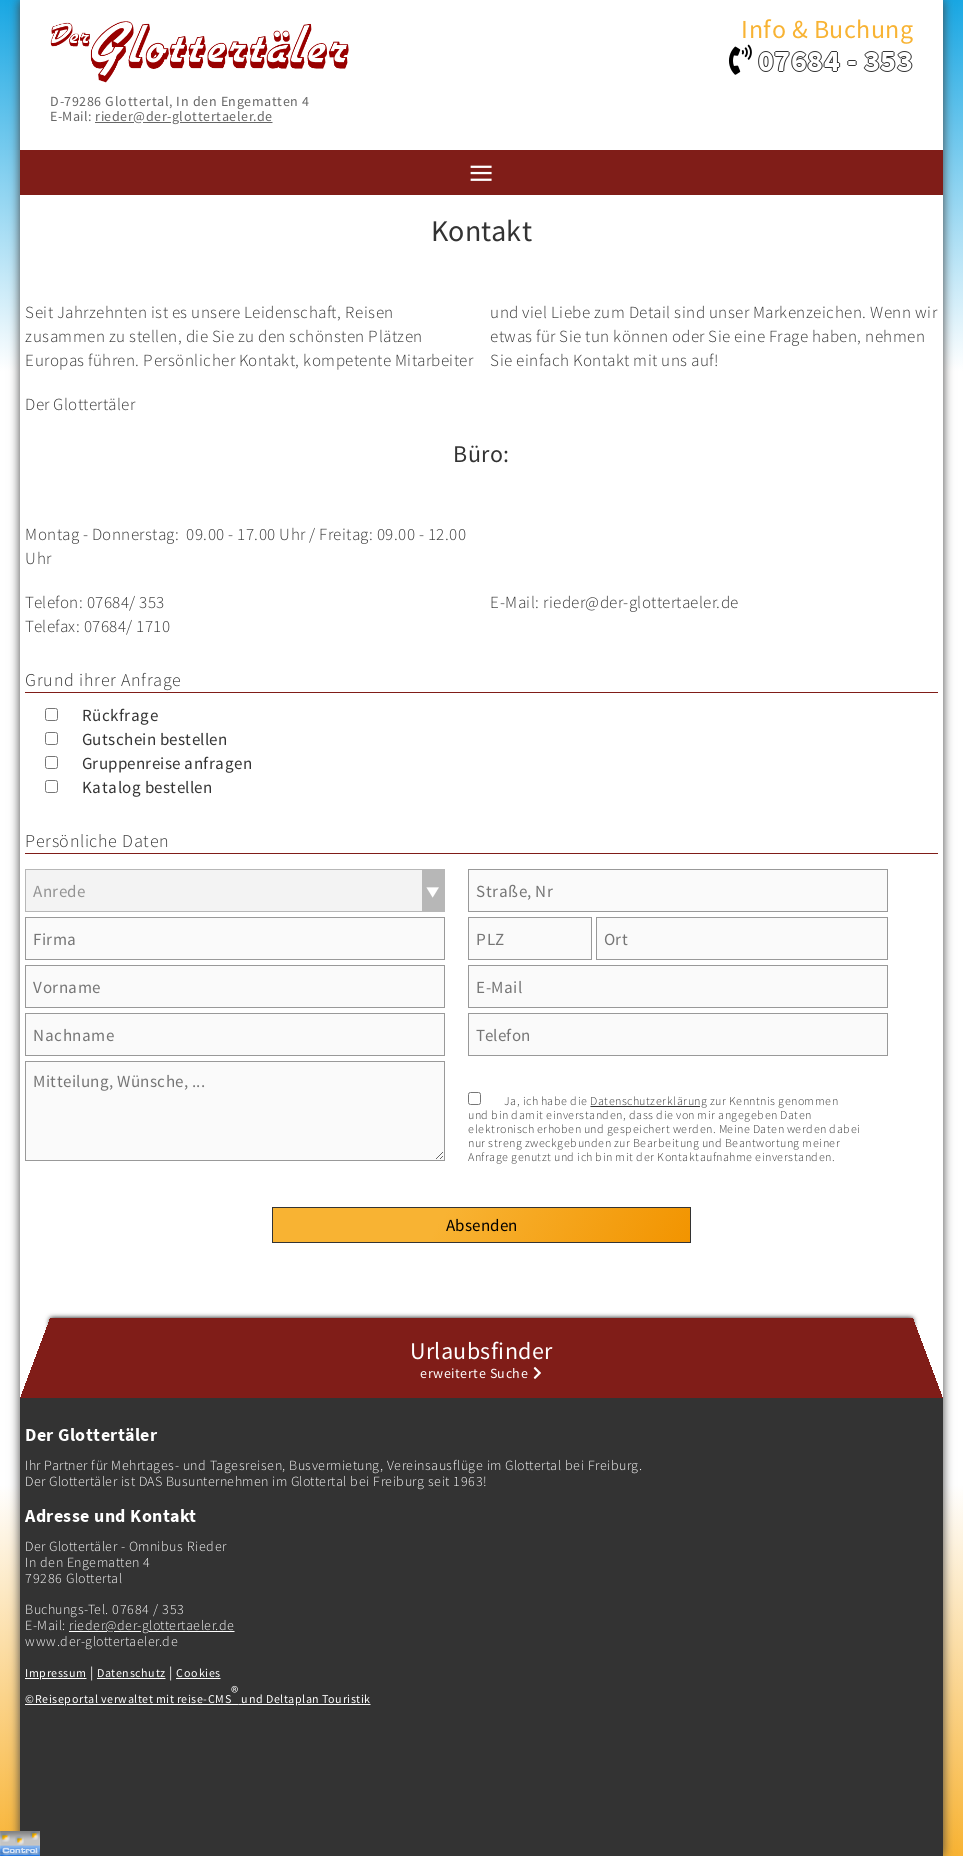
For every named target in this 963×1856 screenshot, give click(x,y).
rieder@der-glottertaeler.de (184, 116)
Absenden (482, 1225)
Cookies (198, 1672)
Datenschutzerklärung (648, 1100)
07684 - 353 (836, 60)
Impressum (56, 1672)
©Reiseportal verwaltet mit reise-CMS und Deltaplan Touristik (198, 1698)
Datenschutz (131, 1672)
